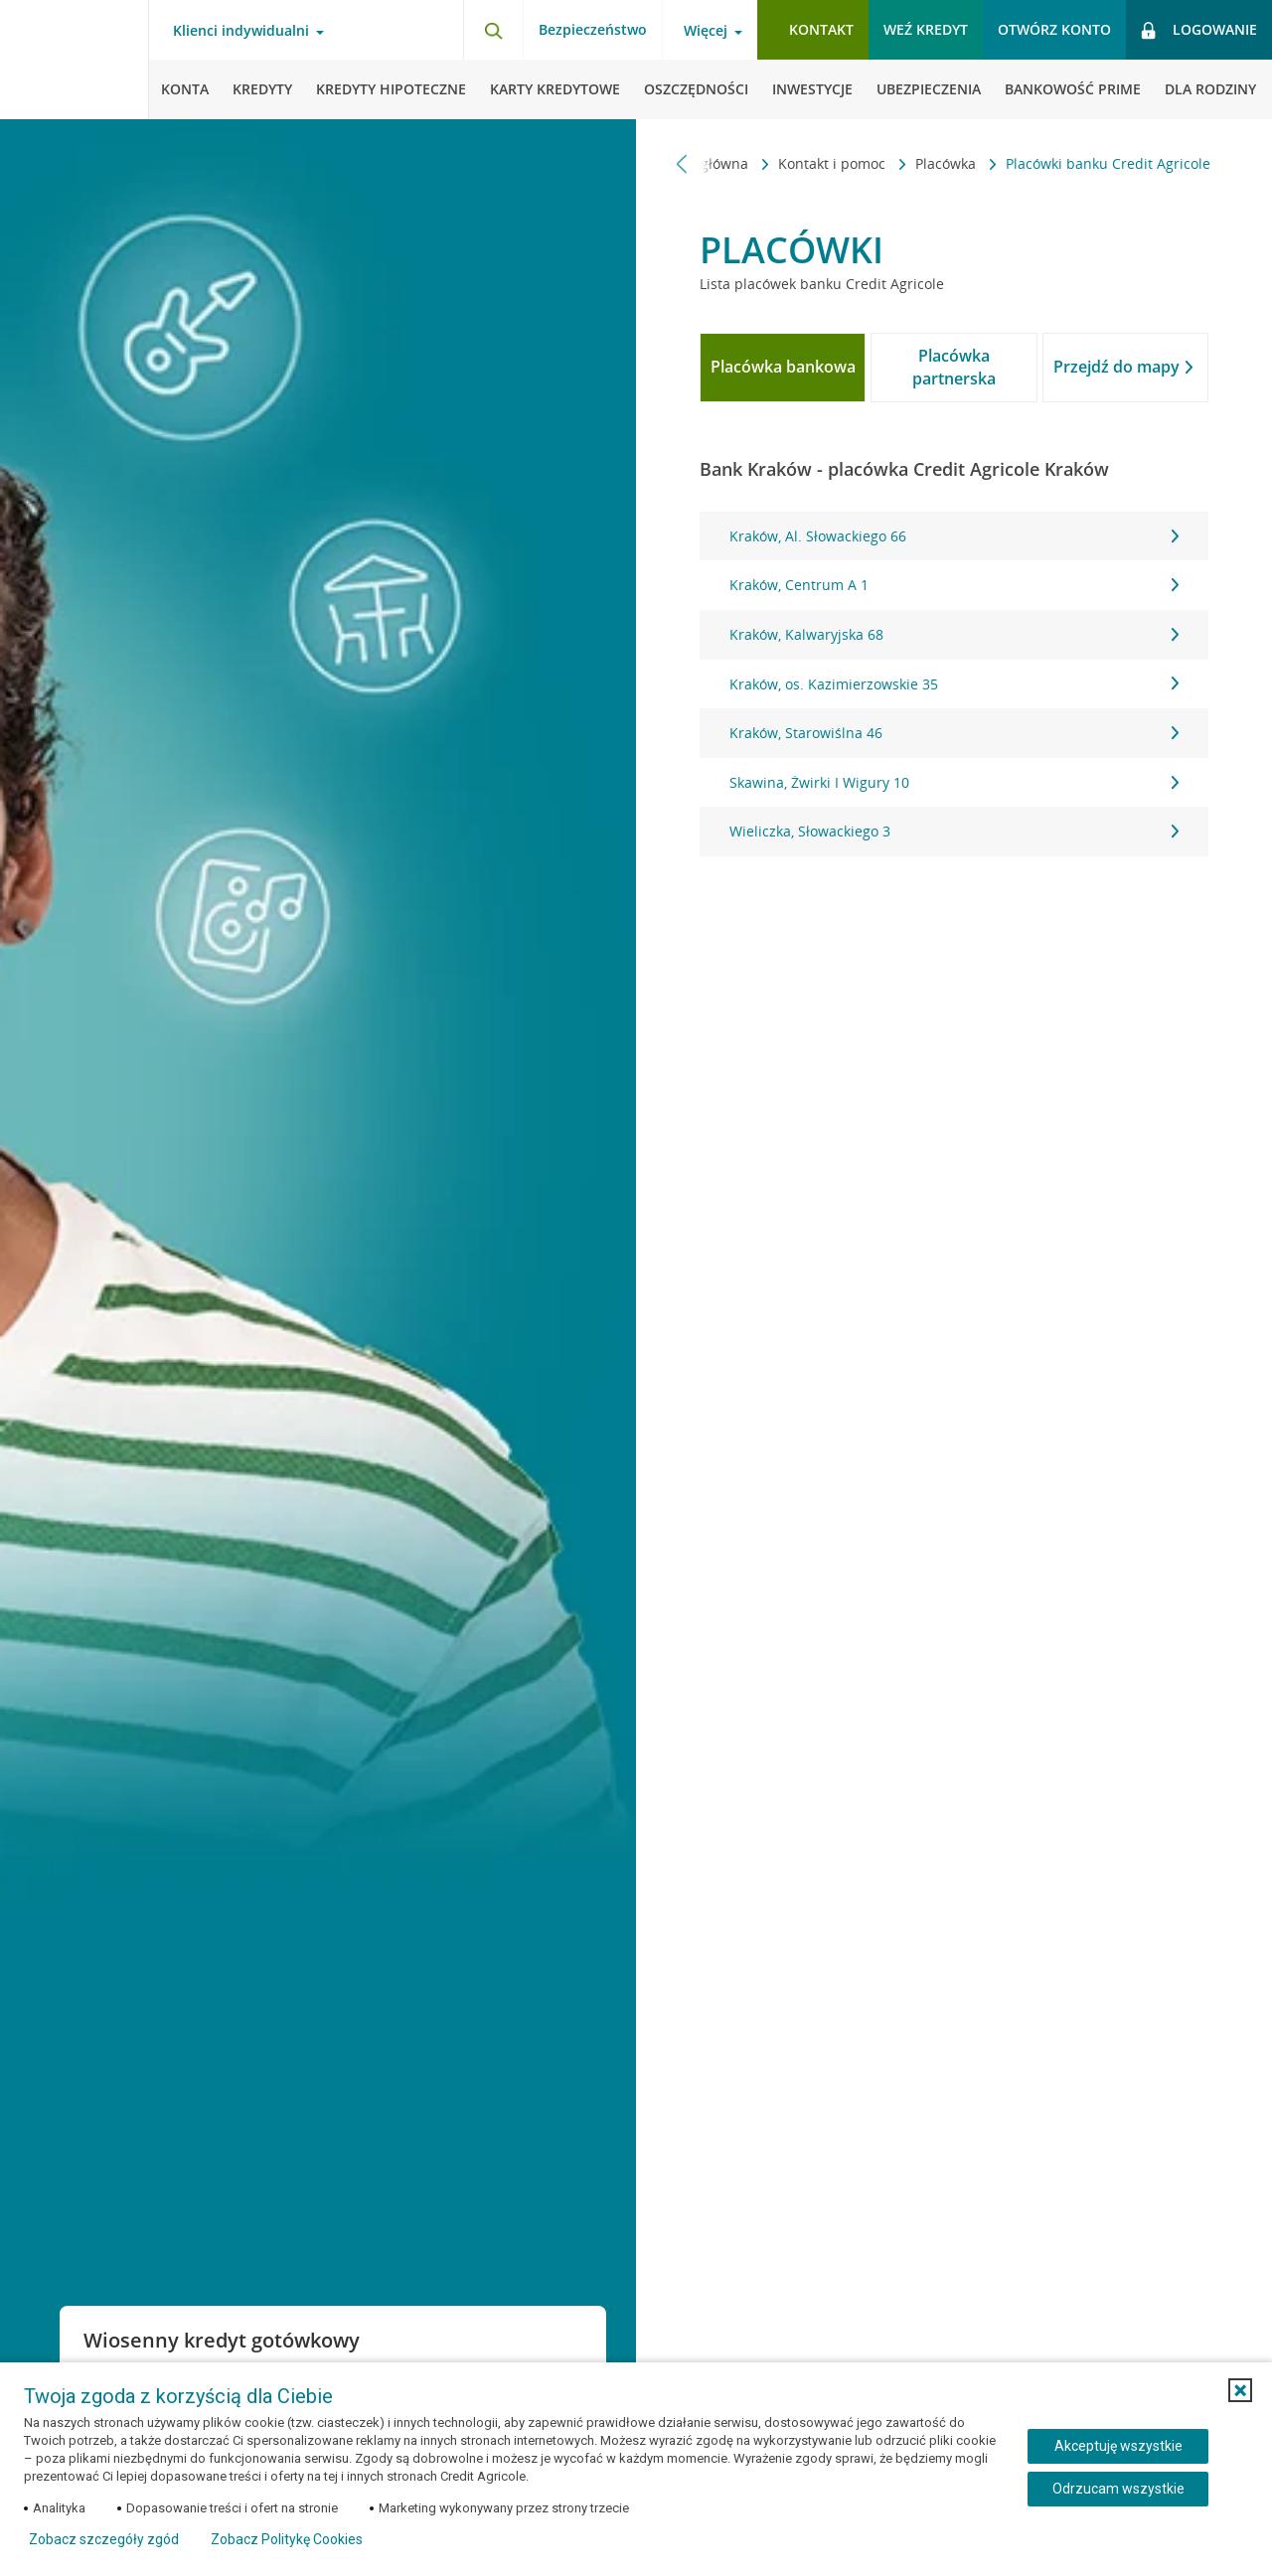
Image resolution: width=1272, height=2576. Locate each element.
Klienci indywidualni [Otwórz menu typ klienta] (241, 31)
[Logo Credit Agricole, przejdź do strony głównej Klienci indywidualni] (74, 59)
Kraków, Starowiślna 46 (954, 732)
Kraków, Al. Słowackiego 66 (954, 536)
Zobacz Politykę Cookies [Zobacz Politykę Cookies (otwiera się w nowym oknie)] (287, 2539)
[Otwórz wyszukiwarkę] (493, 30)
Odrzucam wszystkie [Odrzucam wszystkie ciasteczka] (1118, 2489)
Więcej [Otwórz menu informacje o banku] (705, 31)
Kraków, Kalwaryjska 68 (954, 634)
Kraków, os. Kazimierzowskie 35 (954, 684)
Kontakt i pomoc (833, 163)
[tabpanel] (954, 684)
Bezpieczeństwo (593, 29)
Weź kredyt (925, 29)
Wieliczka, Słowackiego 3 (954, 831)
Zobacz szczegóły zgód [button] (104, 2539)
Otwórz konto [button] (1054, 29)
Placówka (947, 163)
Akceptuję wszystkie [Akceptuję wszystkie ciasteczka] (1118, 2446)
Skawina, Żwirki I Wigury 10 (954, 782)
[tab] (783, 367)
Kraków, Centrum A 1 (954, 584)
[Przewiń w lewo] (682, 163)
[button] (1240, 2390)
